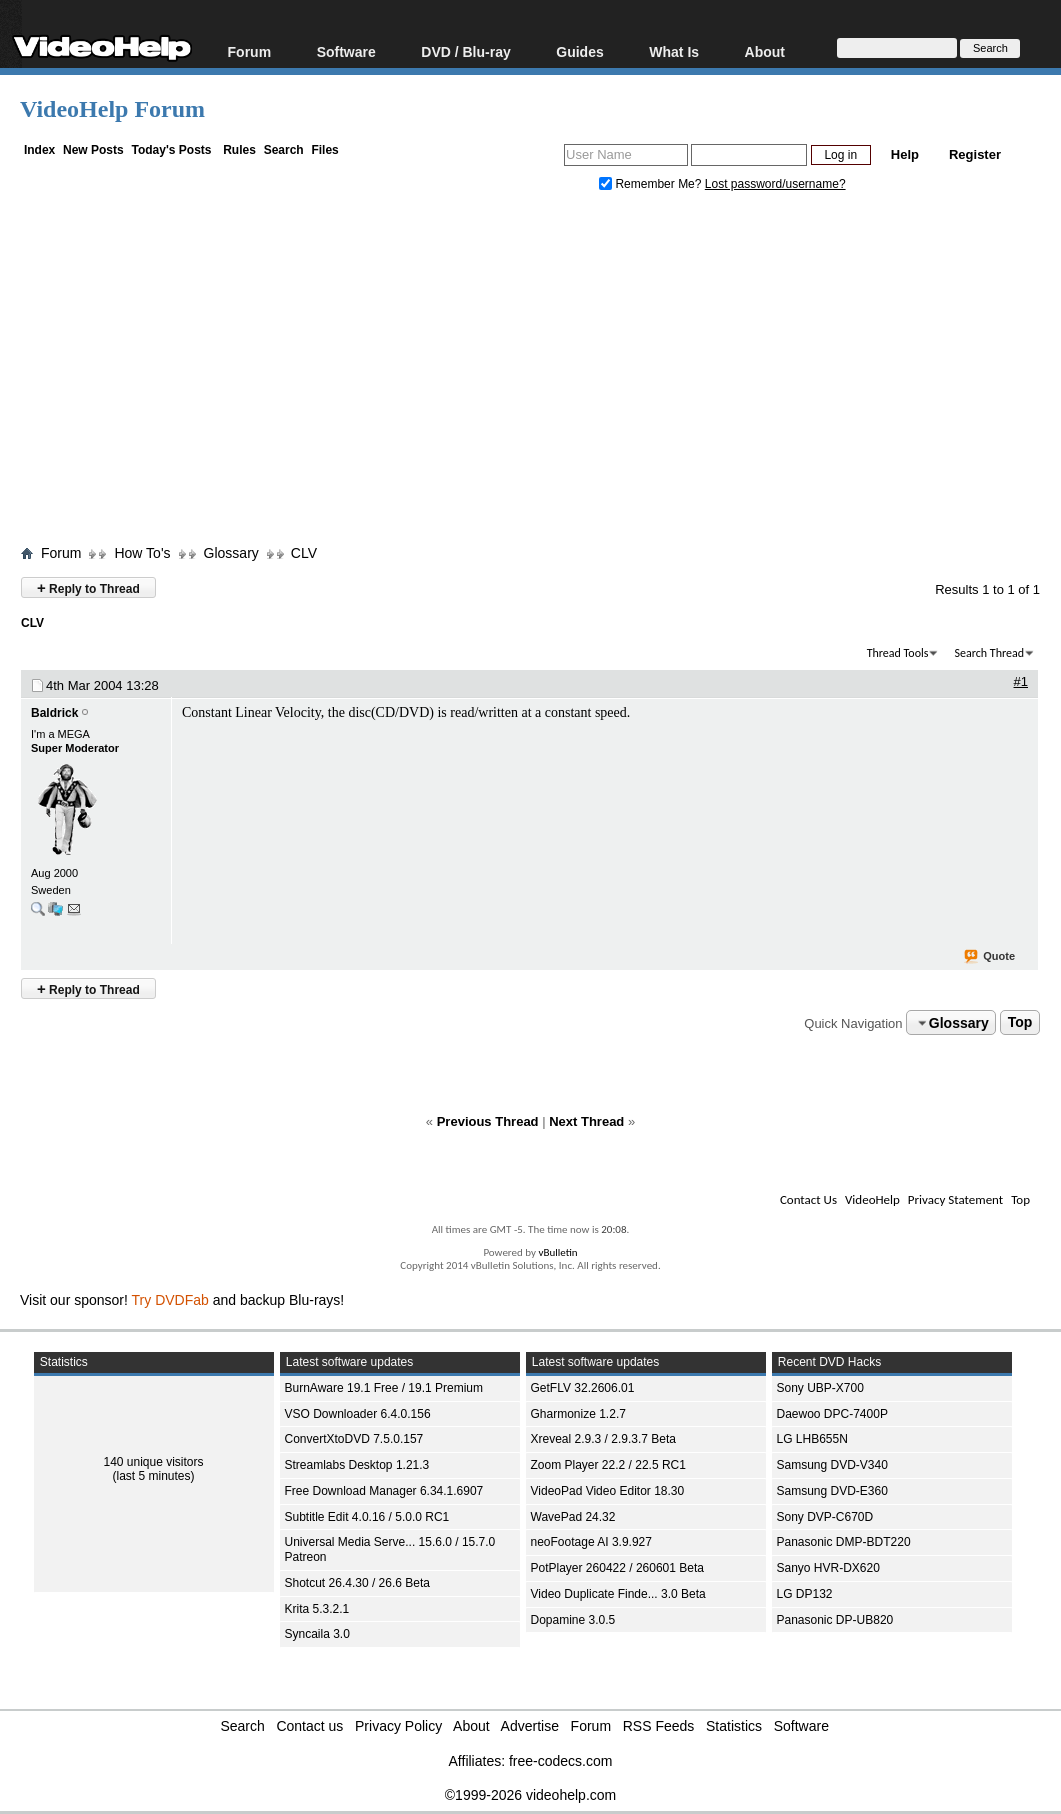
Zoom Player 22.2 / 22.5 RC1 (608, 1465)
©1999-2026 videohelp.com (530, 1795)
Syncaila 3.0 (317, 1634)
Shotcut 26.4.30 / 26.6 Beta (357, 1583)
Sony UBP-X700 (820, 1388)
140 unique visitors (153, 1462)
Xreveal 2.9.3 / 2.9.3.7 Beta (603, 1439)
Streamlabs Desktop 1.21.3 (357, 1465)
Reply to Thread (88, 587)
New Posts (93, 150)
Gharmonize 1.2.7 (578, 1414)
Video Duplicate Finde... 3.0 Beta (618, 1594)
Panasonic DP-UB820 (835, 1620)
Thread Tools (898, 653)
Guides (579, 51)
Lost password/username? (775, 184)
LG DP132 (805, 1594)
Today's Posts (171, 150)
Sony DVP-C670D (825, 1517)
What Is (674, 51)
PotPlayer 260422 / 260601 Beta (617, 1568)
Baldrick (54, 713)
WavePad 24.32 (573, 1517)
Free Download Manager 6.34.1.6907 (384, 1491)
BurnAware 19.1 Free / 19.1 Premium (384, 1388)
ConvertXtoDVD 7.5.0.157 (354, 1439)
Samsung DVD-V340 (832, 1465)
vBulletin (557, 1252)
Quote (990, 957)
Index (39, 150)
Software (346, 51)
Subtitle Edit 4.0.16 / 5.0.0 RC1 (367, 1517)
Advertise (530, 1726)
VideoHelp (872, 1199)
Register (975, 154)
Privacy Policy (398, 1726)
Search (284, 150)
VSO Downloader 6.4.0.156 (358, 1414)
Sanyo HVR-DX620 (828, 1568)
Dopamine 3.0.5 (573, 1620)
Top (1020, 1023)
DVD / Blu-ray (465, 51)
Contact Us (808, 1199)
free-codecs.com (560, 1761)
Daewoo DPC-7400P (832, 1414)
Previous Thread (488, 1121)
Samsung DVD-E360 (832, 1491)
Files (324, 150)
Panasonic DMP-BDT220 (844, 1542)
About (765, 51)
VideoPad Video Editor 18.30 (608, 1491)
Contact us (309, 1726)
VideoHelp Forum (112, 109)
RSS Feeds (659, 1726)
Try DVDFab (170, 1300)
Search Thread (989, 653)
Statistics (734, 1726)
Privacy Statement (955, 1199)
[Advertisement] (540, 373)
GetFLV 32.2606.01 (583, 1388)
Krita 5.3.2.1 (317, 1609)
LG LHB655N (812, 1439)
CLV (304, 553)
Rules (239, 150)
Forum (250, 51)
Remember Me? (652, 184)
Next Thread (586, 1121)
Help (905, 154)
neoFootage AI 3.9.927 (591, 1542)
